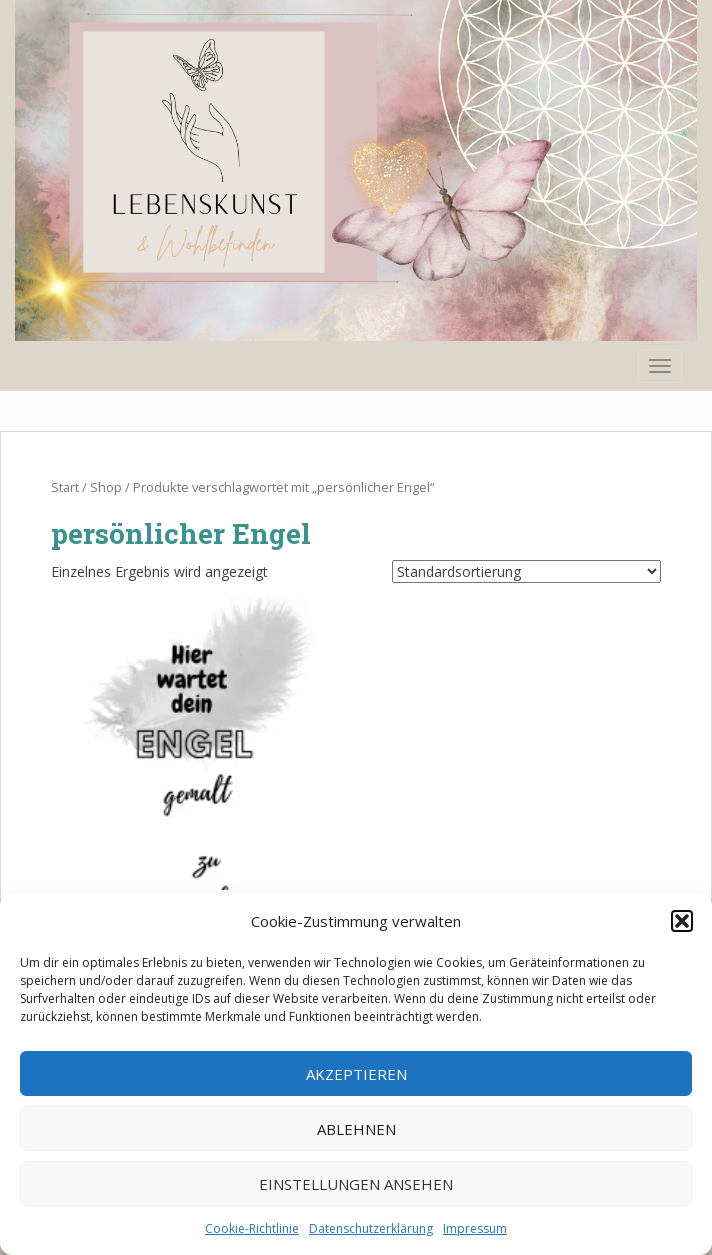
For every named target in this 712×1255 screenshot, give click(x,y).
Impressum (475, 1228)
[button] (682, 921)
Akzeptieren (356, 1074)
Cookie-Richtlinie (252, 1228)
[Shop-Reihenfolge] (526, 571)
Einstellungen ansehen (356, 1184)
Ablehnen (356, 1129)
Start (65, 487)
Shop (106, 487)
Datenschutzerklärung (371, 1228)
